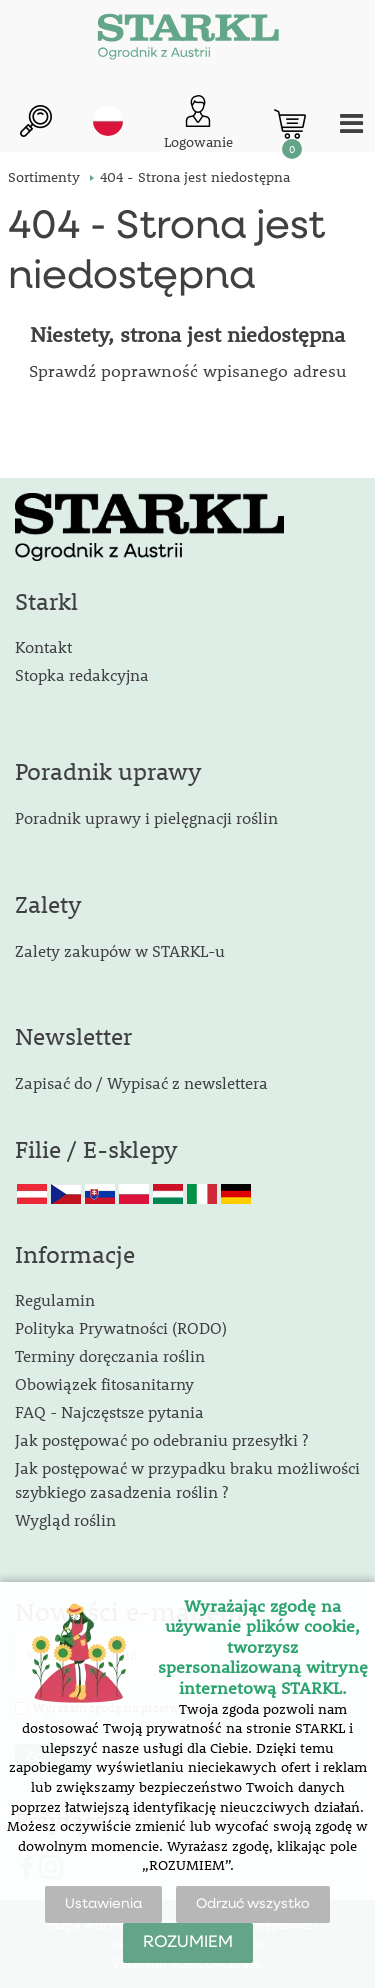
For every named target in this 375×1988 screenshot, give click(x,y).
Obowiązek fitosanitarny (104, 1383)
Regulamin (55, 1299)
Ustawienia (103, 1904)
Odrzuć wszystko (253, 1904)
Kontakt (43, 646)
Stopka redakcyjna (82, 674)
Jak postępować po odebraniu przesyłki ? (161, 1439)
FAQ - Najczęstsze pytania (109, 1411)
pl (108, 121)
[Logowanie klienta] (198, 123)
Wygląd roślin (65, 1519)
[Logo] (188, 40)
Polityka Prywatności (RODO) (121, 1327)
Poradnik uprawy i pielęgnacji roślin (146, 817)
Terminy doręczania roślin (110, 1355)
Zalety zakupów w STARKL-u (120, 950)
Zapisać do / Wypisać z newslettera (141, 1082)
